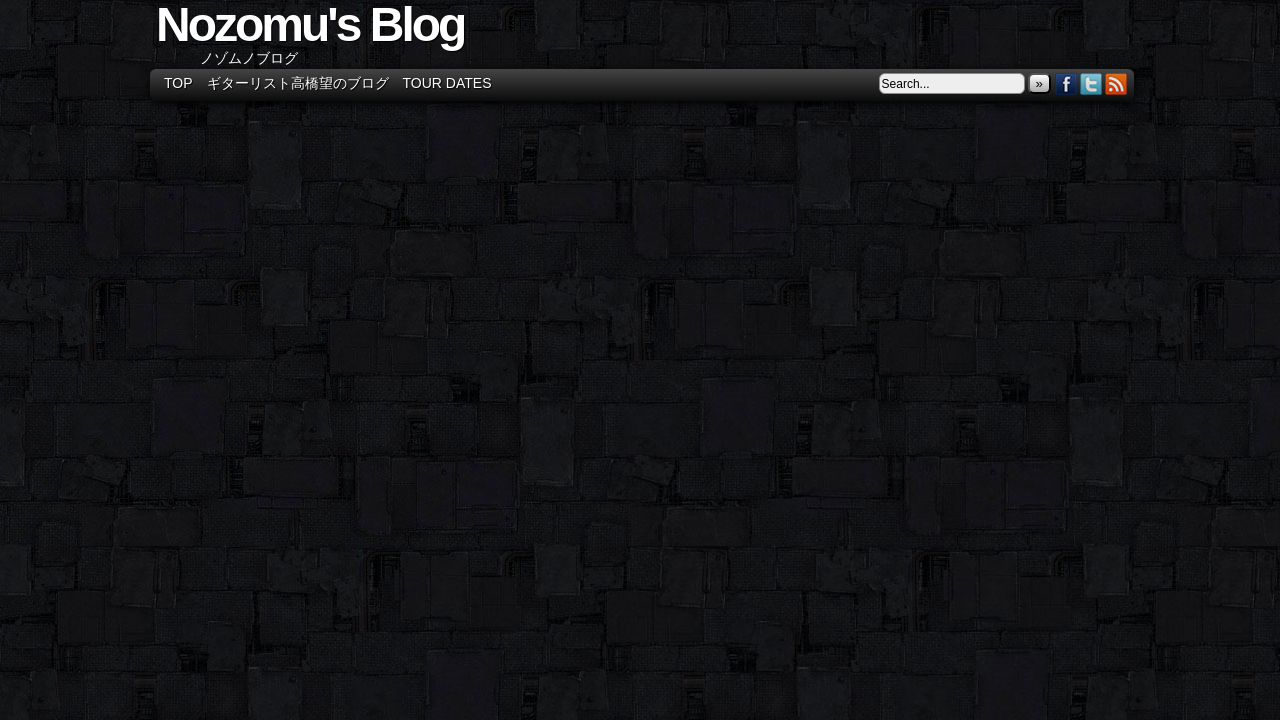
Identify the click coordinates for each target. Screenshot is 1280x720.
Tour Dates (447, 83)
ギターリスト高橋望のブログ (298, 83)
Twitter (1091, 83)
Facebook (1066, 83)
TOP (178, 83)
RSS (1116, 83)
